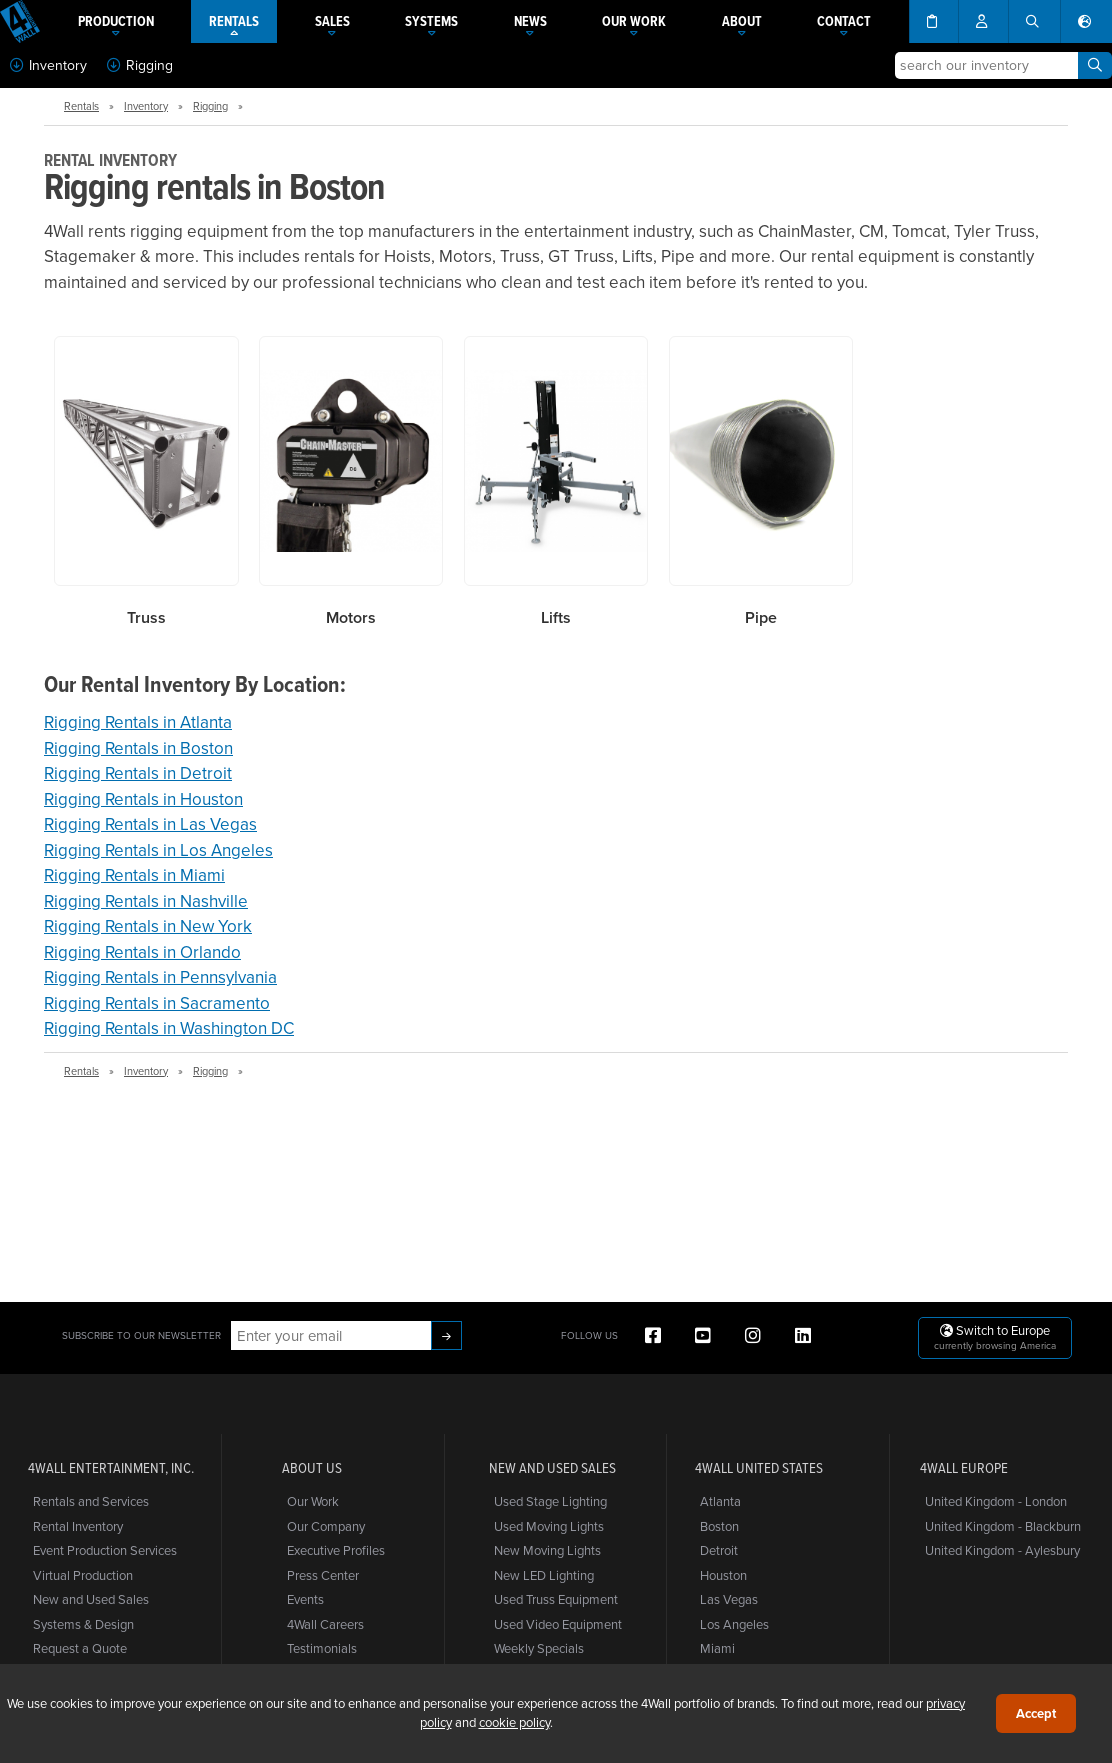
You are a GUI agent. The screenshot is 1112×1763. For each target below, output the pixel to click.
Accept (1036, 1713)
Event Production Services (105, 1550)
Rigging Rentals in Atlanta (138, 722)
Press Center (323, 1575)
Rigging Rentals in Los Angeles (158, 850)
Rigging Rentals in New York (148, 926)
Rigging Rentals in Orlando (142, 952)
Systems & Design (83, 1624)
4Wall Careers (325, 1624)
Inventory (48, 65)
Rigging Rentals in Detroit (138, 773)
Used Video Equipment (558, 1624)
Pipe (761, 617)
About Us (312, 1468)
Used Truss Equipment (556, 1599)
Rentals (81, 106)
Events (305, 1599)
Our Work (313, 1501)
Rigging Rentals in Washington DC (169, 1028)
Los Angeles (734, 1624)
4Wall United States (759, 1468)
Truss (146, 617)
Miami (717, 1648)
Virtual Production (83, 1575)
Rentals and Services (91, 1501)
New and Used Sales (91, 1599)
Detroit (719, 1550)
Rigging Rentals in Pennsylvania (160, 977)
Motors (351, 617)
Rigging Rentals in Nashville (146, 901)
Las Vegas (729, 1599)
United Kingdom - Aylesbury (1002, 1550)
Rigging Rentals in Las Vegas (150, 824)
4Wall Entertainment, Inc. (111, 1468)
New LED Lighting (544, 1575)
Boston (719, 1526)
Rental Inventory (78, 1526)
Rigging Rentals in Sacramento (157, 1003)
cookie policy (514, 1722)
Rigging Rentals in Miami (134, 875)
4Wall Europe (964, 1468)
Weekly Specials (539, 1648)
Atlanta (720, 1501)
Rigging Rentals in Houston (143, 799)
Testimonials (322, 1648)
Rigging (140, 65)
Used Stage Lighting (550, 1501)
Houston (723, 1575)
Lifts (556, 617)
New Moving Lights (547, 1550)
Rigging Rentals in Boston (138, 748)
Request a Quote (80, 1648)
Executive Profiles (336, 1550)
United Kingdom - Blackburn (1003, 1526)
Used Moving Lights (549, 1526)
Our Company (326, 1526)
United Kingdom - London (996, 1501)
